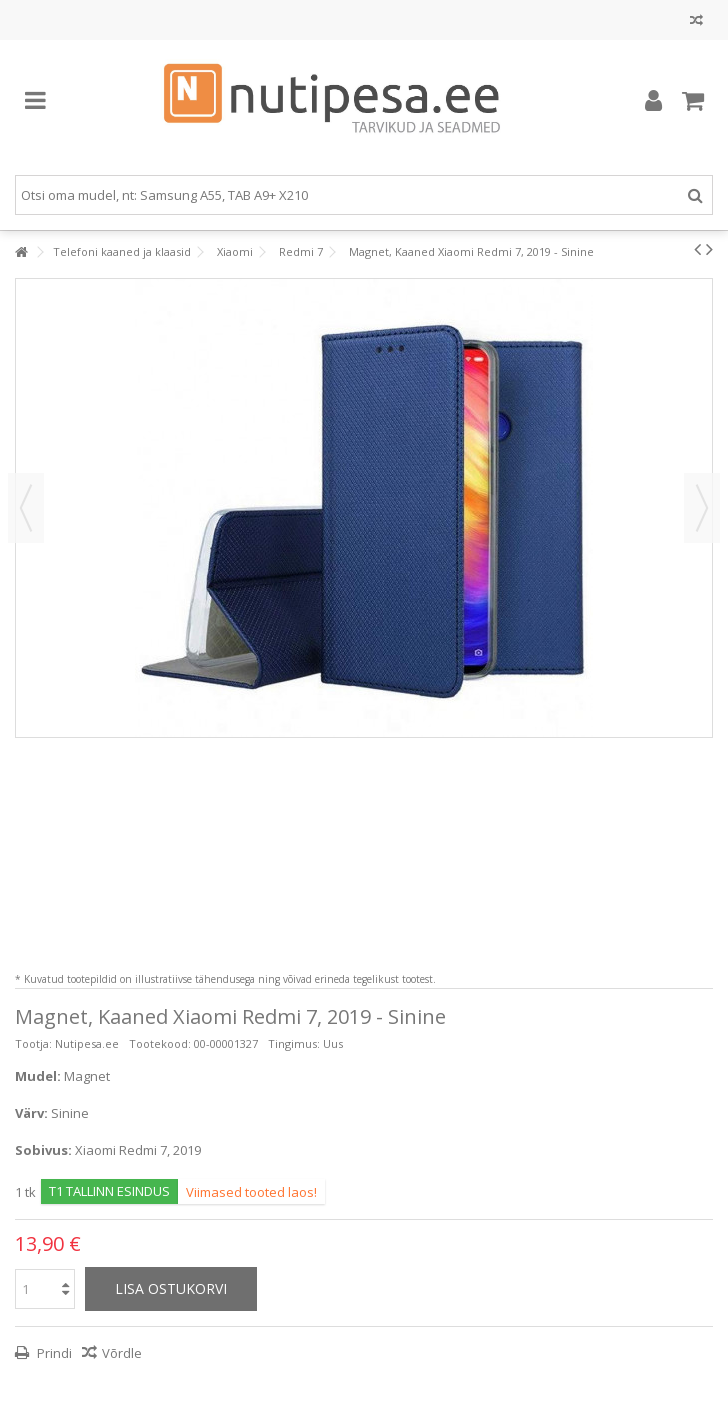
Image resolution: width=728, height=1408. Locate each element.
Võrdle (122, 1353)
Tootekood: (160, 1043)
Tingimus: (294, 1043)
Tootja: (33, 1043)
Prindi (53, 1353)
